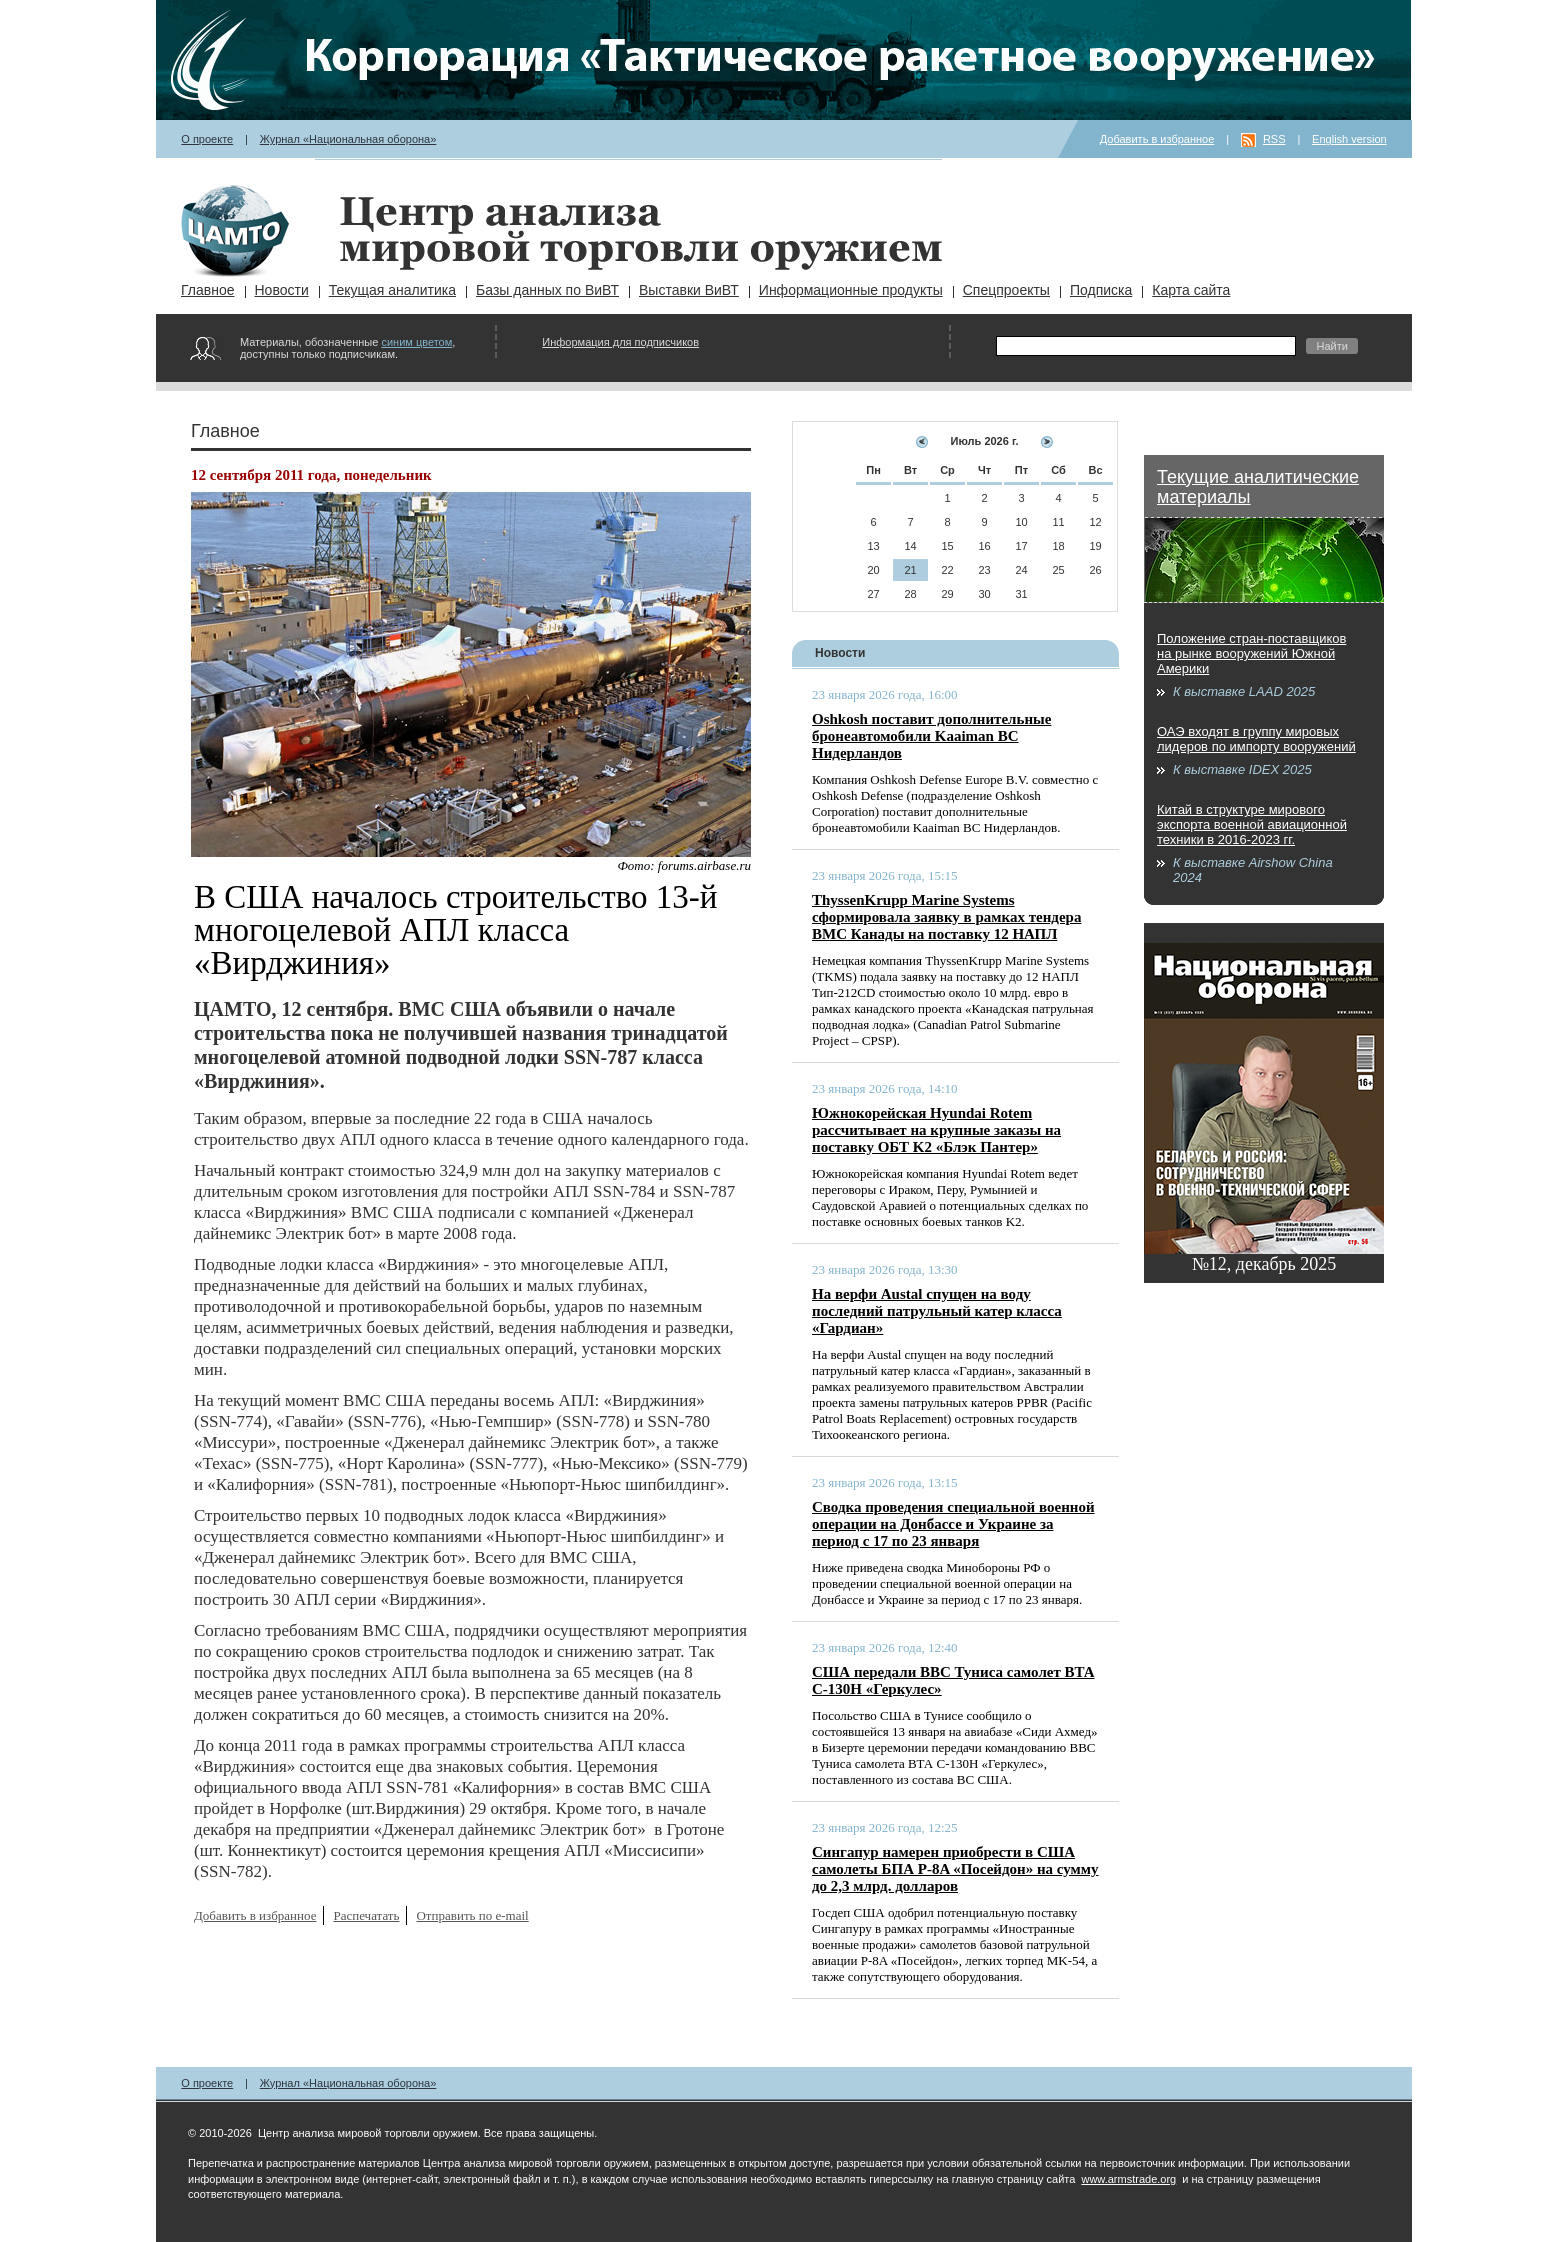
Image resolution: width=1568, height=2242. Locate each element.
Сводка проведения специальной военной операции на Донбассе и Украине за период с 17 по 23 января (953, 1524)
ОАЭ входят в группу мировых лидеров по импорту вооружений (1256, 739)
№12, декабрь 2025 (1264, 1264)
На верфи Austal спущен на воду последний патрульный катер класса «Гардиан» (937, 1311)
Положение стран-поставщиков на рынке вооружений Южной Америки (1251, 653)
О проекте (207, 139)
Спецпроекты (1006, 290)
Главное (208, 290)
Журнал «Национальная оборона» (348, 139)
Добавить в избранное (1157, 139)
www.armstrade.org (1128, 2179)
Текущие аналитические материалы (1258, 487)
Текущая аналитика (392, 290)
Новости (282, 290)
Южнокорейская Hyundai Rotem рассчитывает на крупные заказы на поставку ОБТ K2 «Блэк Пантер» (936, 1130)
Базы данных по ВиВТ (547, 290)
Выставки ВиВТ (689, 290)
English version (1349, 139)
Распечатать (366, 1915)
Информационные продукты (851, 290)
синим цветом (416, 342)
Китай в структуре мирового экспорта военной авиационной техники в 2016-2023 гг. (1252, 824)
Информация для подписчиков (620, 342)
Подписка (1101, 290)
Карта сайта (1191, 290)
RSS (1274, 139)
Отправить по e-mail (472, 1915)
